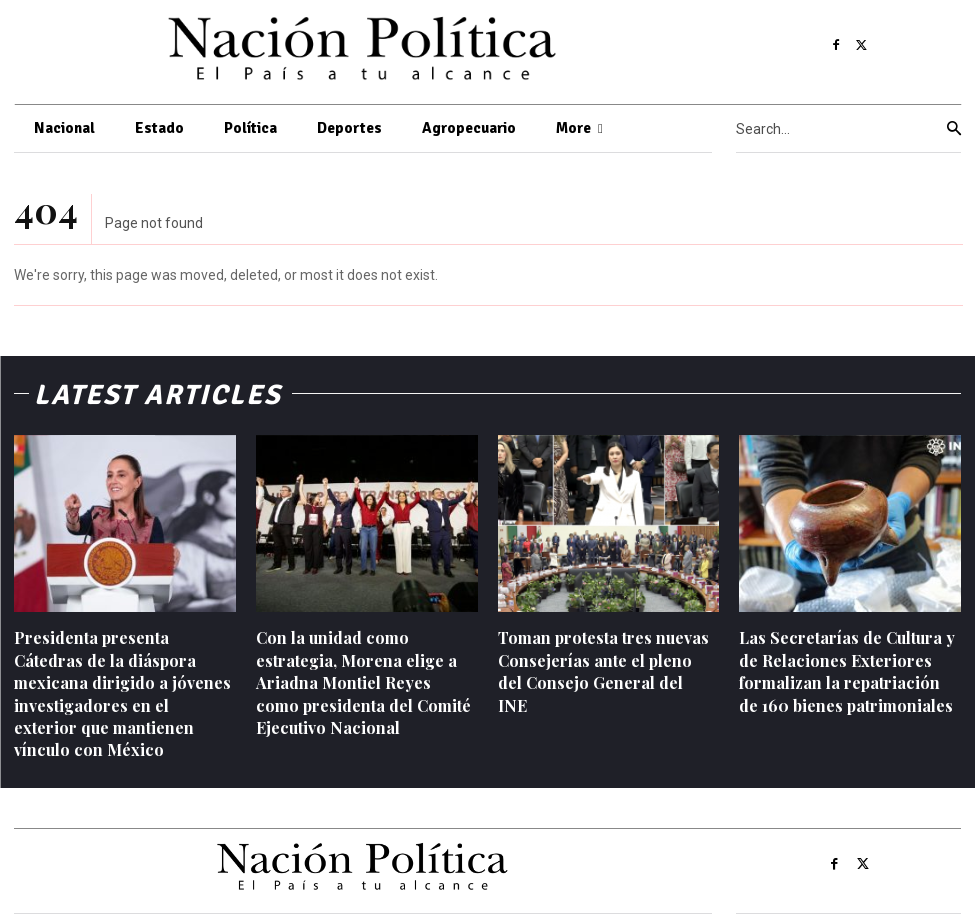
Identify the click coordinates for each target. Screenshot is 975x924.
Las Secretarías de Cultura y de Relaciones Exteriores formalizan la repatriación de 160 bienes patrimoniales (847, 671)
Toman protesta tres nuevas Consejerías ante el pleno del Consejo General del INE (603, 671)
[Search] (954, 129)
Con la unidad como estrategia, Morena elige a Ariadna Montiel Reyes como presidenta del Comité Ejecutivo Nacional (363, 682)
